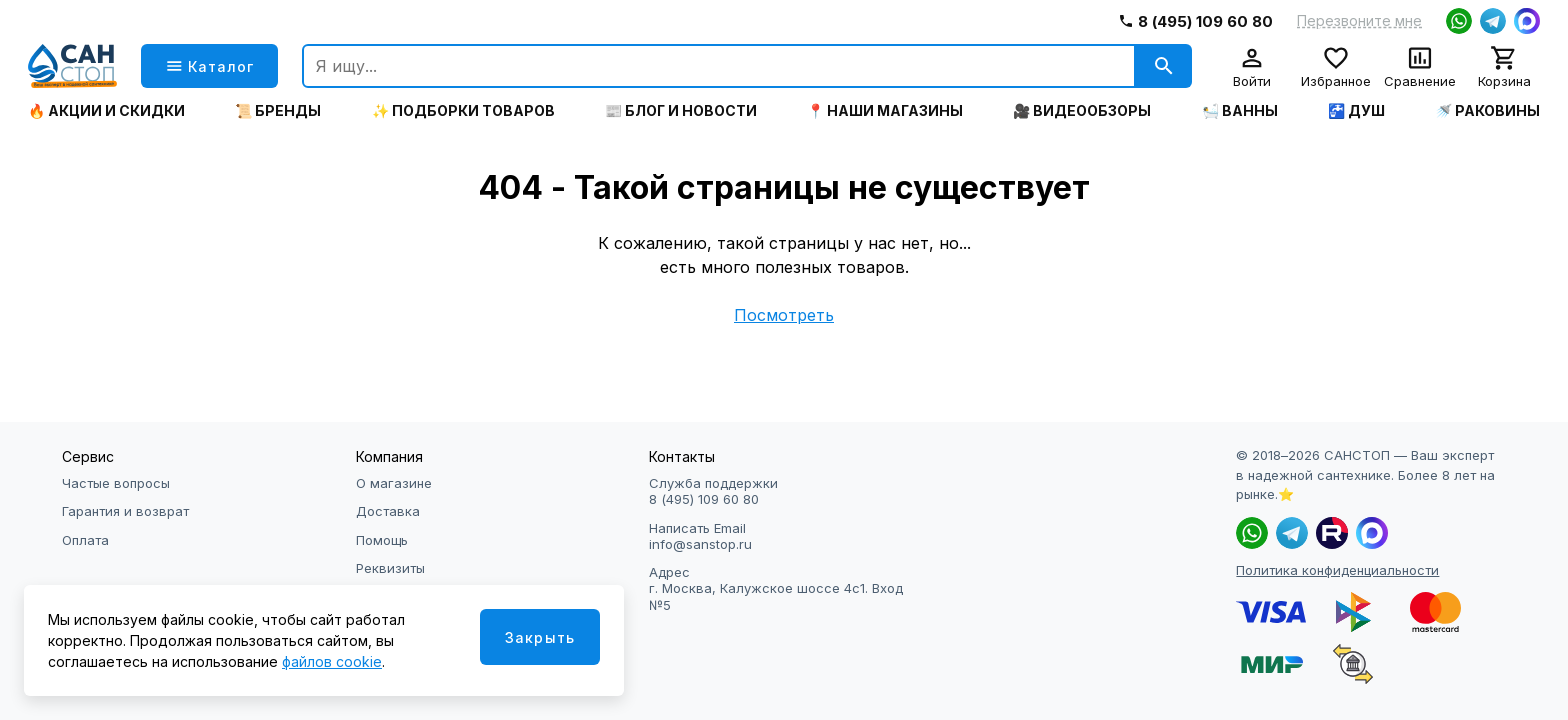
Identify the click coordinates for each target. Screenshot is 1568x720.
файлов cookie (332, 661)
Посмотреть (784, 315)
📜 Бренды (278, 111)
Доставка (388, 511)
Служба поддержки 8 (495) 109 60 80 (713, 491)
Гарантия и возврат (125, 511)
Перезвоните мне (1359, 21)
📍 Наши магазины (885, 111)
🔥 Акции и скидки (106, 111)
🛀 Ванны (1240, 111)
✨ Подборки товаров (463, 111)
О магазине (394, 483)
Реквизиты (390, 568)
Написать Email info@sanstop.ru (700, 536)
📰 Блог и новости (681, 111)
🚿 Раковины (1487, 111)
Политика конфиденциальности (1337, 570)
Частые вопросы (116, 483)
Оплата (85, 540)
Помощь (382, 540)
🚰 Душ (1356, 111)
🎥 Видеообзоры (1082, 111)
